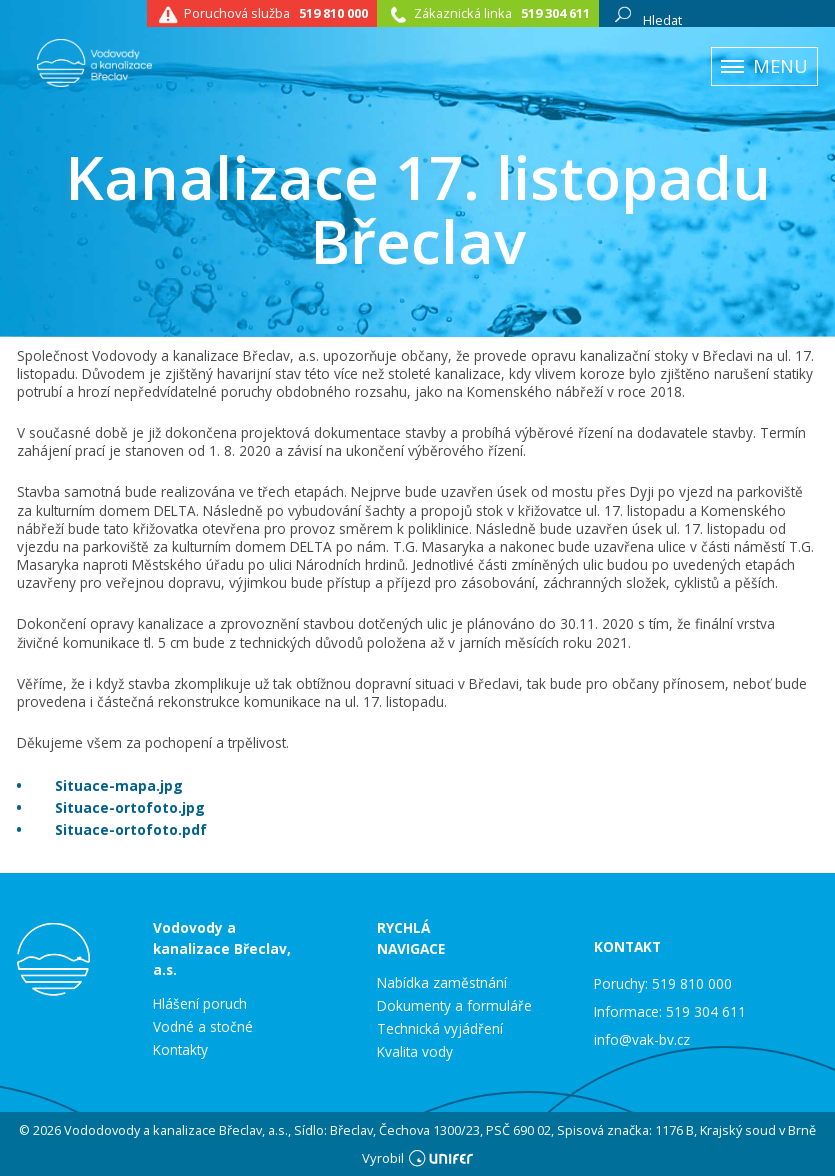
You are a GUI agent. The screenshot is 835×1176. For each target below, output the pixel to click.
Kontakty (180, 1050)
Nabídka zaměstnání (442, 983)
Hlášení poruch (200, 1004)
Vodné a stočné (203, 1027)
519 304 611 (555, 13)
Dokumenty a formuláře (454, 1006)
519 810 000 (333, 13)
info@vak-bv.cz (642, 1039)
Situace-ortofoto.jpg (130, 807)
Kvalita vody (415, 1052)
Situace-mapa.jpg (119, 785)
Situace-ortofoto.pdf (131, 829)
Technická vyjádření (440, 1029)
